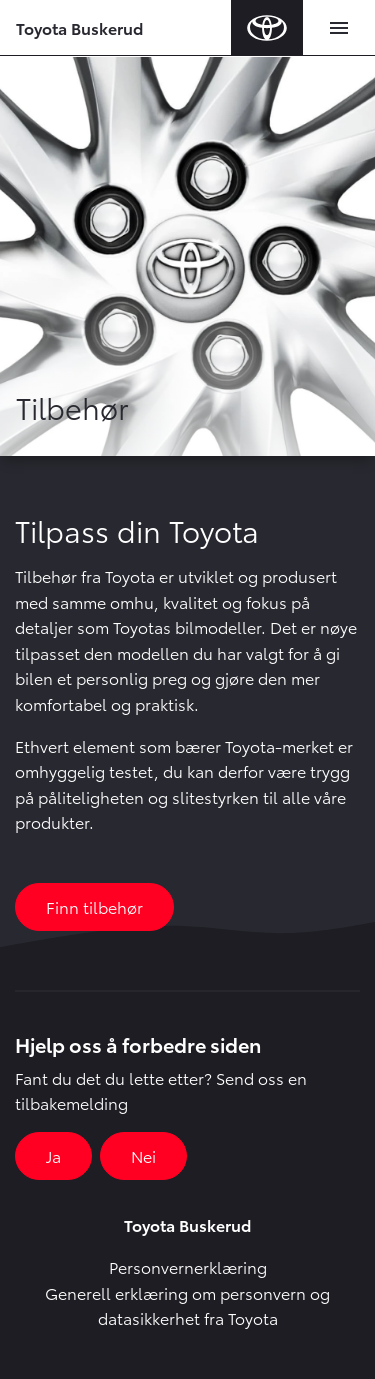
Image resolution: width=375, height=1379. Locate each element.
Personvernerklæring (188, 1266)
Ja (53, 1155)
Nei (143, 1155)
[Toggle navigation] (339, 28)
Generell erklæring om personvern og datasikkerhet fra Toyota (187, 1305)
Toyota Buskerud (79, 27)
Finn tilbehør (94, 906)
